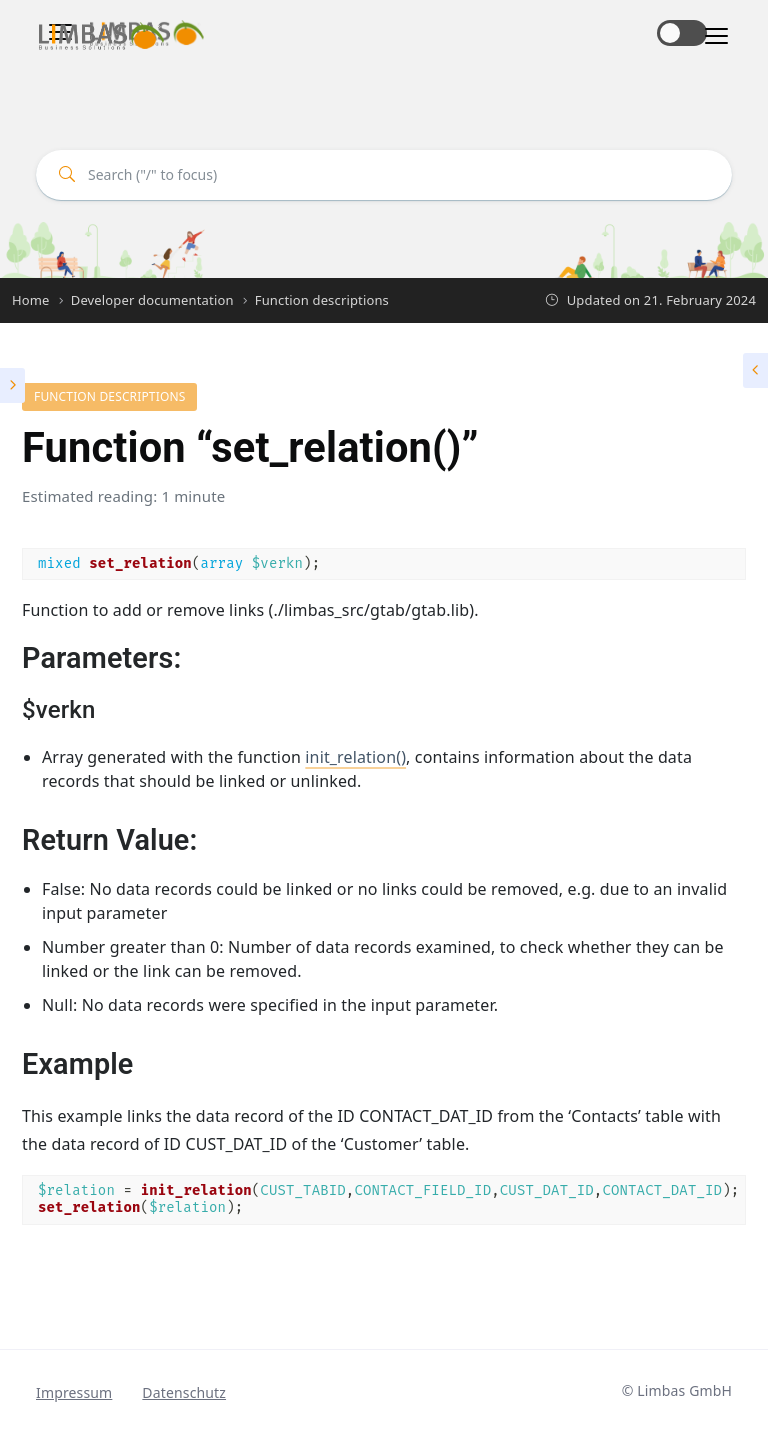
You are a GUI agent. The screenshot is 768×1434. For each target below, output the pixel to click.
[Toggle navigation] (710, 36)
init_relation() (355, 757)
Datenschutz (184, 1392)
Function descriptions (109, 396)
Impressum (74, 1392)
